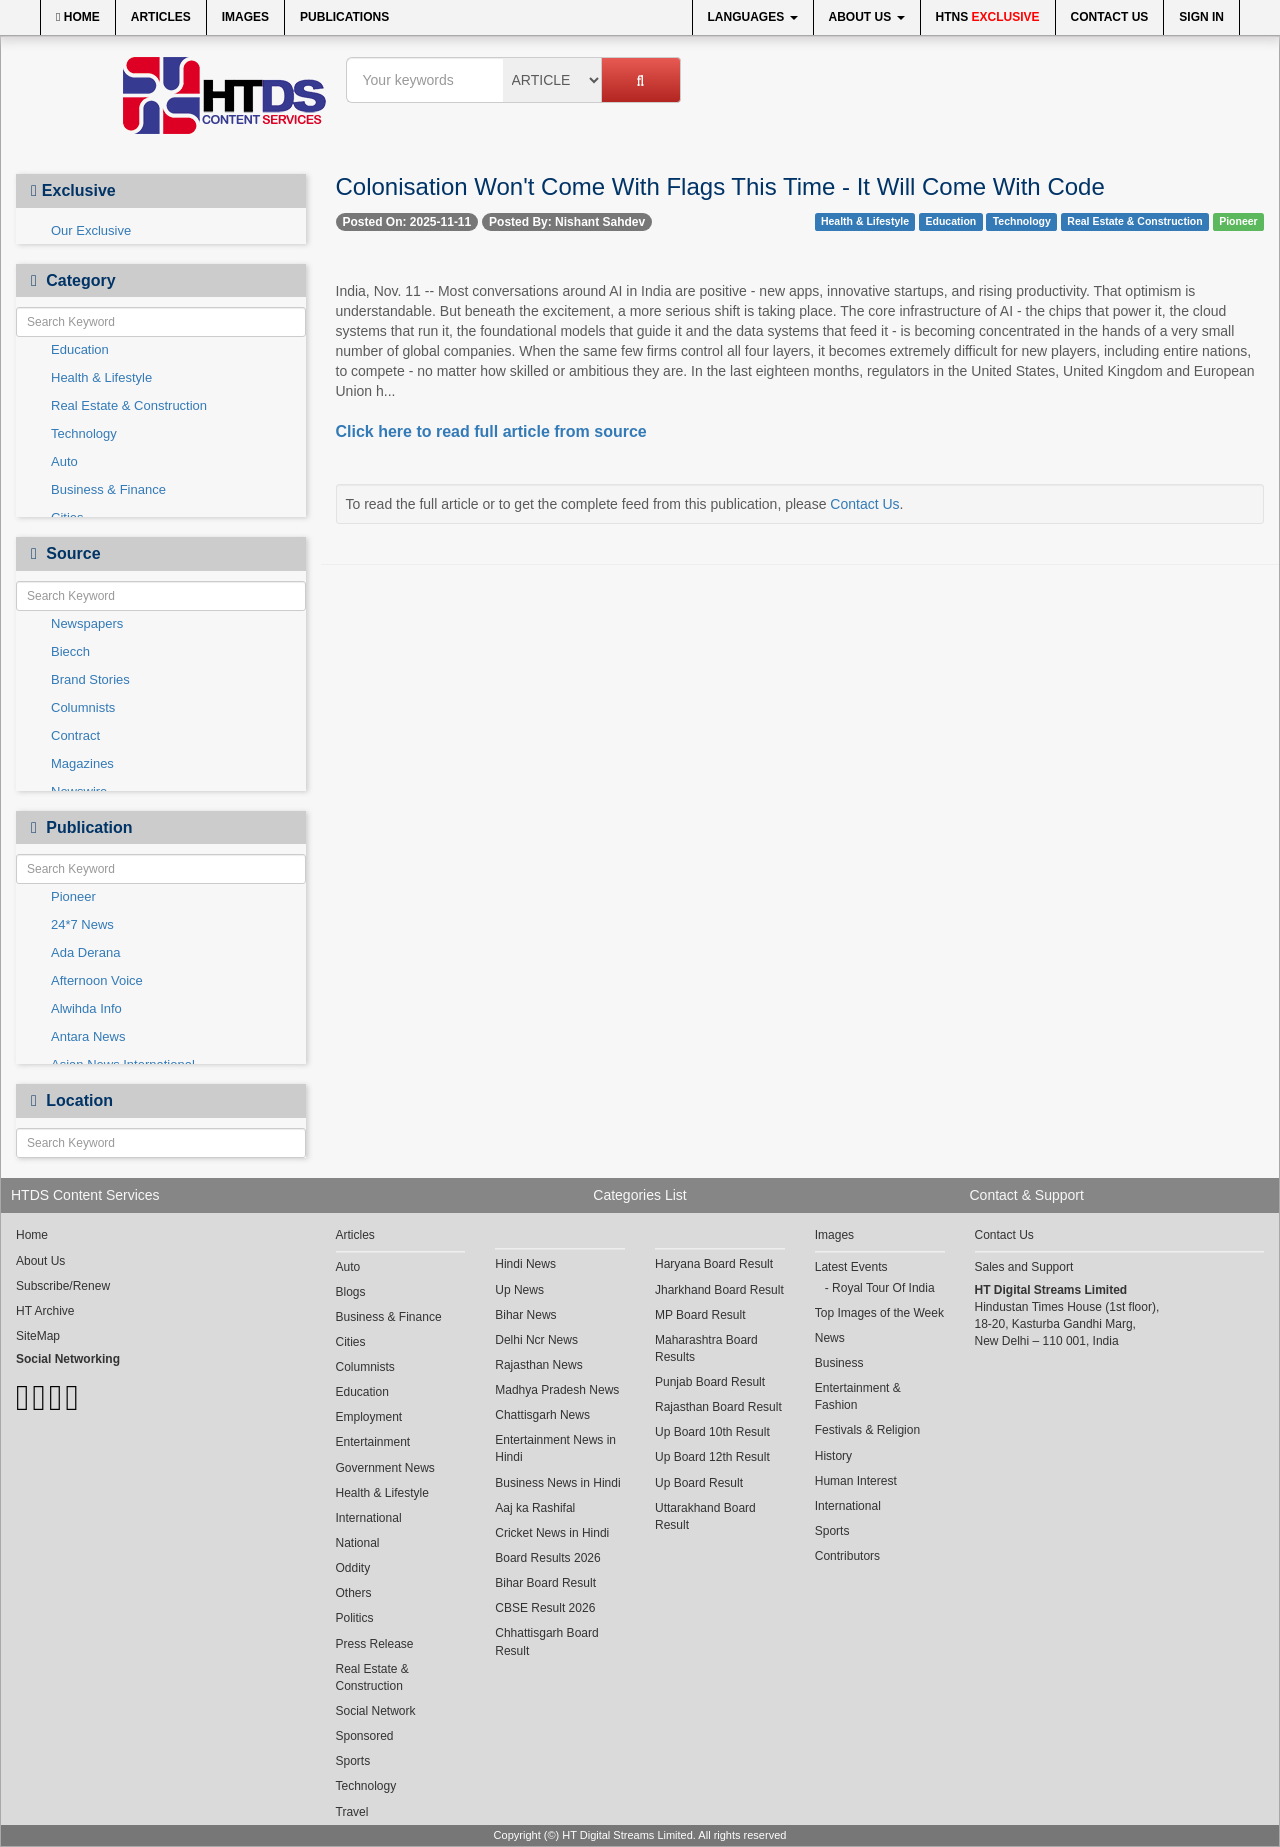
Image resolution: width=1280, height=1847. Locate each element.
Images (245, 17)
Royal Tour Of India (883, 1288)
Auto (64, 461)
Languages (753, 17)
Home (78, 17)
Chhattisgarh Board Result (546, 1641)
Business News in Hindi (557, 1483)
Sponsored (365, 1736)
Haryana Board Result (714, 1264)
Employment (369, 1417)
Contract (75, 735)
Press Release (375, 1644)
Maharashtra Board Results (706, 1348)
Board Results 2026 (547, 1558)
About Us (867, 17)
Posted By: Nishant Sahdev (567, 222)
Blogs (351, 1292)
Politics (355, 1618)
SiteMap (38, 1336)
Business (839, 1363)
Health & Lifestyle (101, 377)
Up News (519, 1290)
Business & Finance (108, 489)
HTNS (988, 17)
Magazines (82, 763)
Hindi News (525, 1264)
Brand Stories (90, 679)
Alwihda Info (86, 1008)
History (833, 1456)
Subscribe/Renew (63, 1286)
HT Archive (45, 1311)
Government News (385, 1468)
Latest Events (851, 1267)
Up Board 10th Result (712, 1432)
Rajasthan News (538, 1365)
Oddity (353, 1568)
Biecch (70, 651)
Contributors (847, 1556)
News (830, 1338)
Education (80, 349)
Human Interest (856, 1481)
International (369, 1518)
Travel (352, 1812)
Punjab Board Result (710, 1382)
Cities (351, 1342)
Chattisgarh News (542, 1415)
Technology (84, 433)
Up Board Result (699, 1483)
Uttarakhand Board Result (705, 1516)
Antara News (88, 1036)
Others (354, 1593)
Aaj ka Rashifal (535, 1508)
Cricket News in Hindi (552, 1533)
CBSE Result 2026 (545, 1608)
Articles (161, 17)
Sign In (1201, 17)
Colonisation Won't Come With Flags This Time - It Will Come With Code (720, 186)
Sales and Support (1024, 1267)
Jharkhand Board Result (719, 1290)
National (358, 1543)
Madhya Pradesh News (557, 1390)
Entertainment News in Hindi (555, 1448)
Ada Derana (85, 952)
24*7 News (82, 924)
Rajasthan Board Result (718, 1407)
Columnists (83, 707)
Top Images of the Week (879, 1313)
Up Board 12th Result (712, 1457)
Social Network (376, 1711)
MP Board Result (700, 1315)
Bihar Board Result (545, 1583)
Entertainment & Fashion (858, 1396)
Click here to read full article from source (491, 431)
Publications (344, 17)
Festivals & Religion (867, 1430)
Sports (353, 1761)
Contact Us (1110, 17)
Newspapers (87, 623)
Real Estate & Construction (129, 405)
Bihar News (525, 1315)
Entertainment (373, 1442)
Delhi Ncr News (536, 1340)
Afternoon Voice (97, 980)
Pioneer (73, 896)
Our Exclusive (91, 230)
